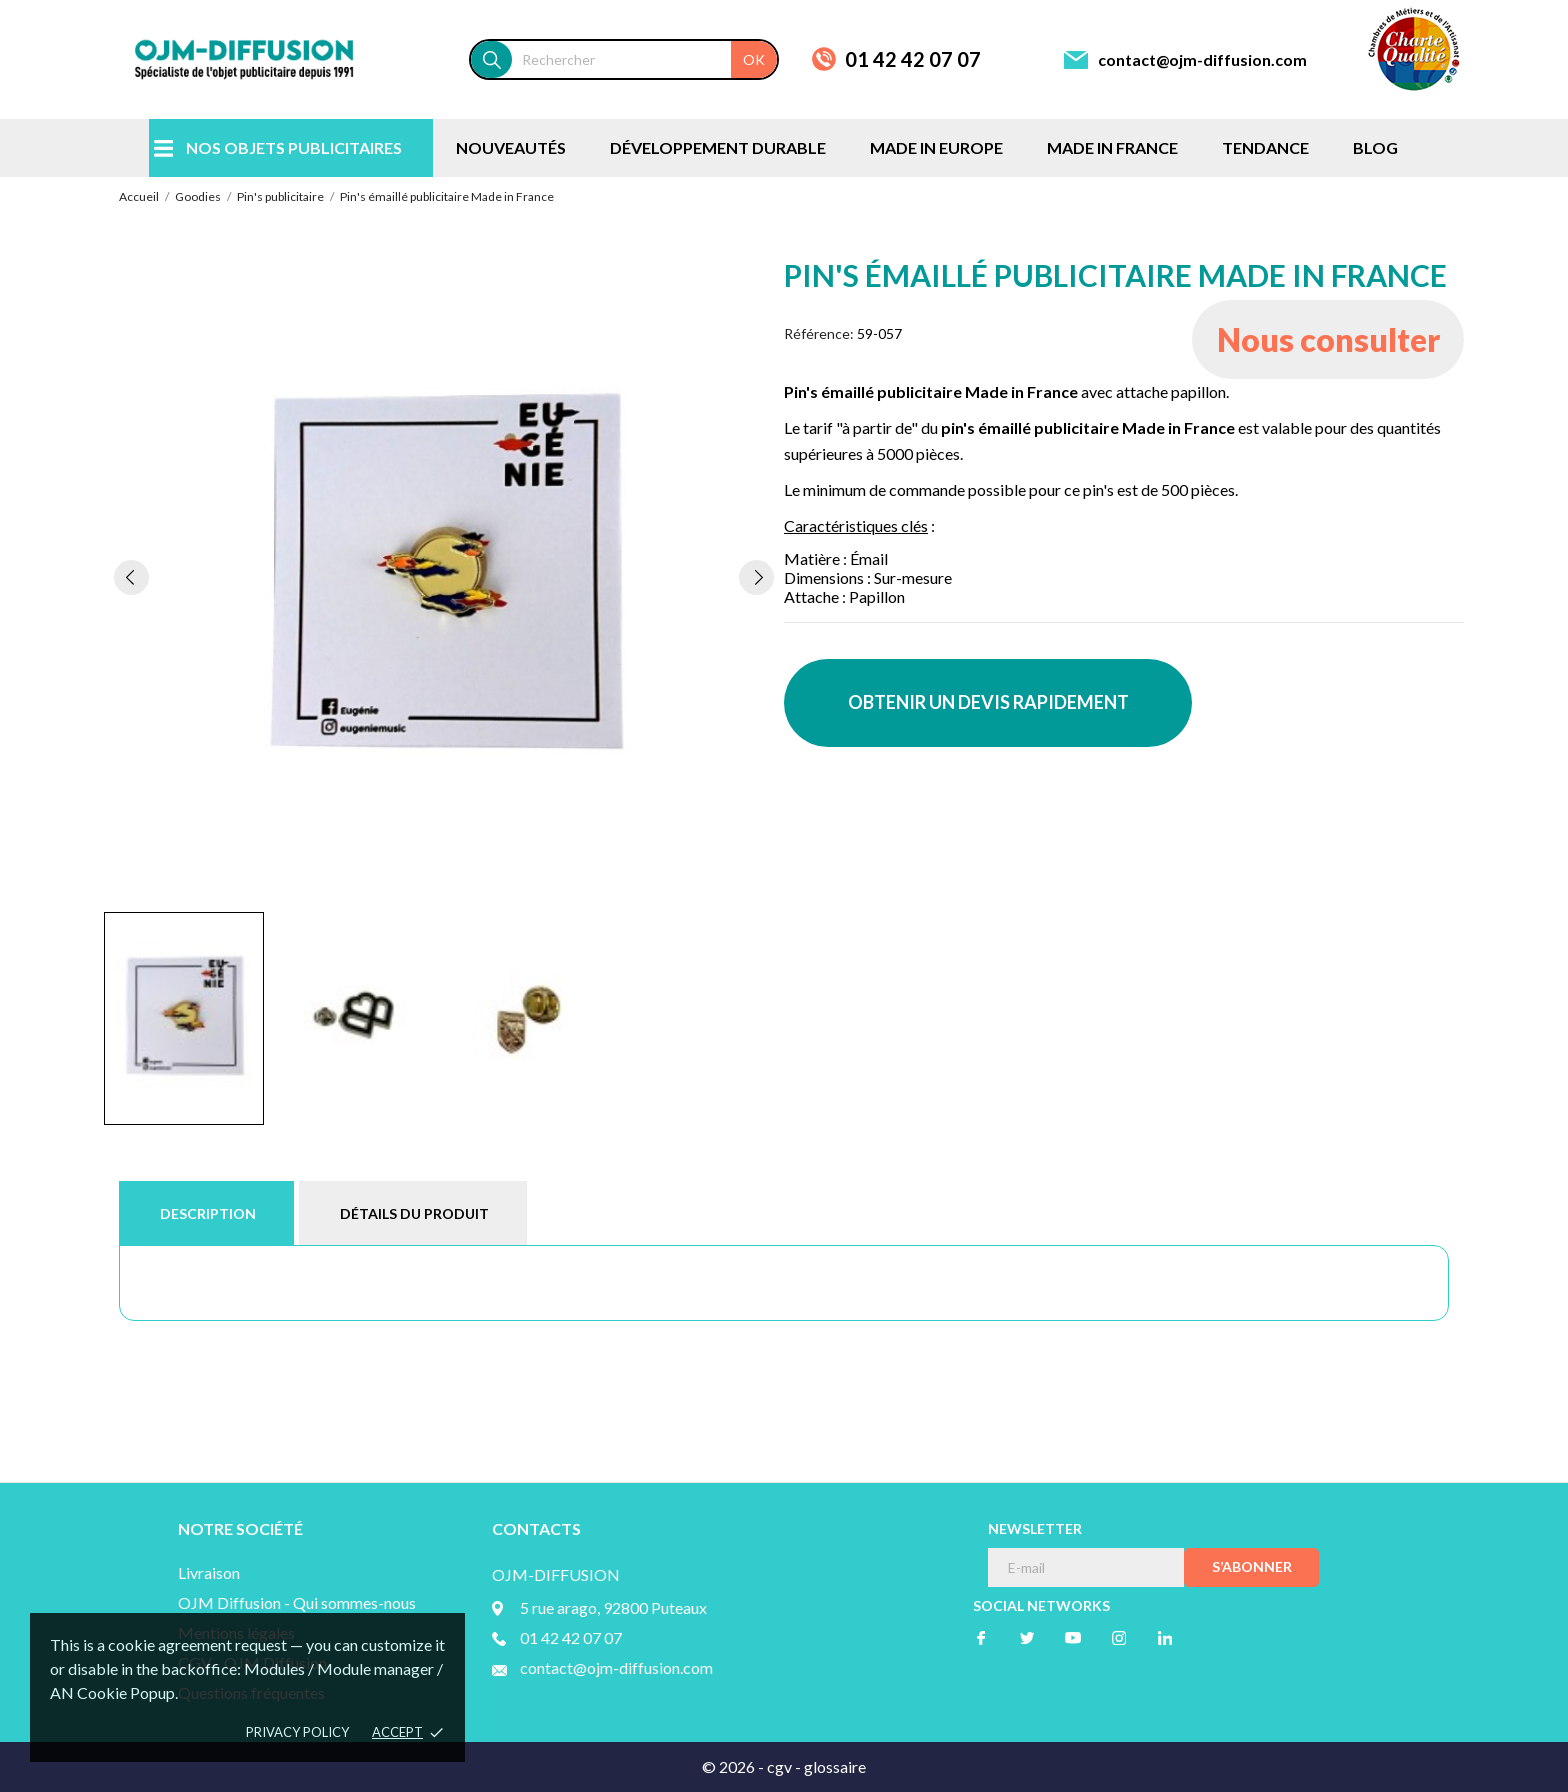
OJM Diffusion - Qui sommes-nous (297, 1602)
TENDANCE (1265, 147)
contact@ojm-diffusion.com (1202, 59)
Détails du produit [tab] (414, 1213)
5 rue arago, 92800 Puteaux (613, 1607)
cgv (779, 1766)
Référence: (819, 333)
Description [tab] (208, 1213)
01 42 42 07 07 (913, 59)
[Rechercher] (644, 59)
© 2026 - (734, 1766)
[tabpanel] (444, 577)
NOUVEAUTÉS (511, 147)
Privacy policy (297, 1732)
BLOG (1375, 147)
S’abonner (1252, 1566)
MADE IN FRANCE (1112, 147)
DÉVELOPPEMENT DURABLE (718, 147)
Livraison (209, 1572)
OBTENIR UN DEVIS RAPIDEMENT (988, 702)
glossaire (835, 1766)
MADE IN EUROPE (936, 147)
